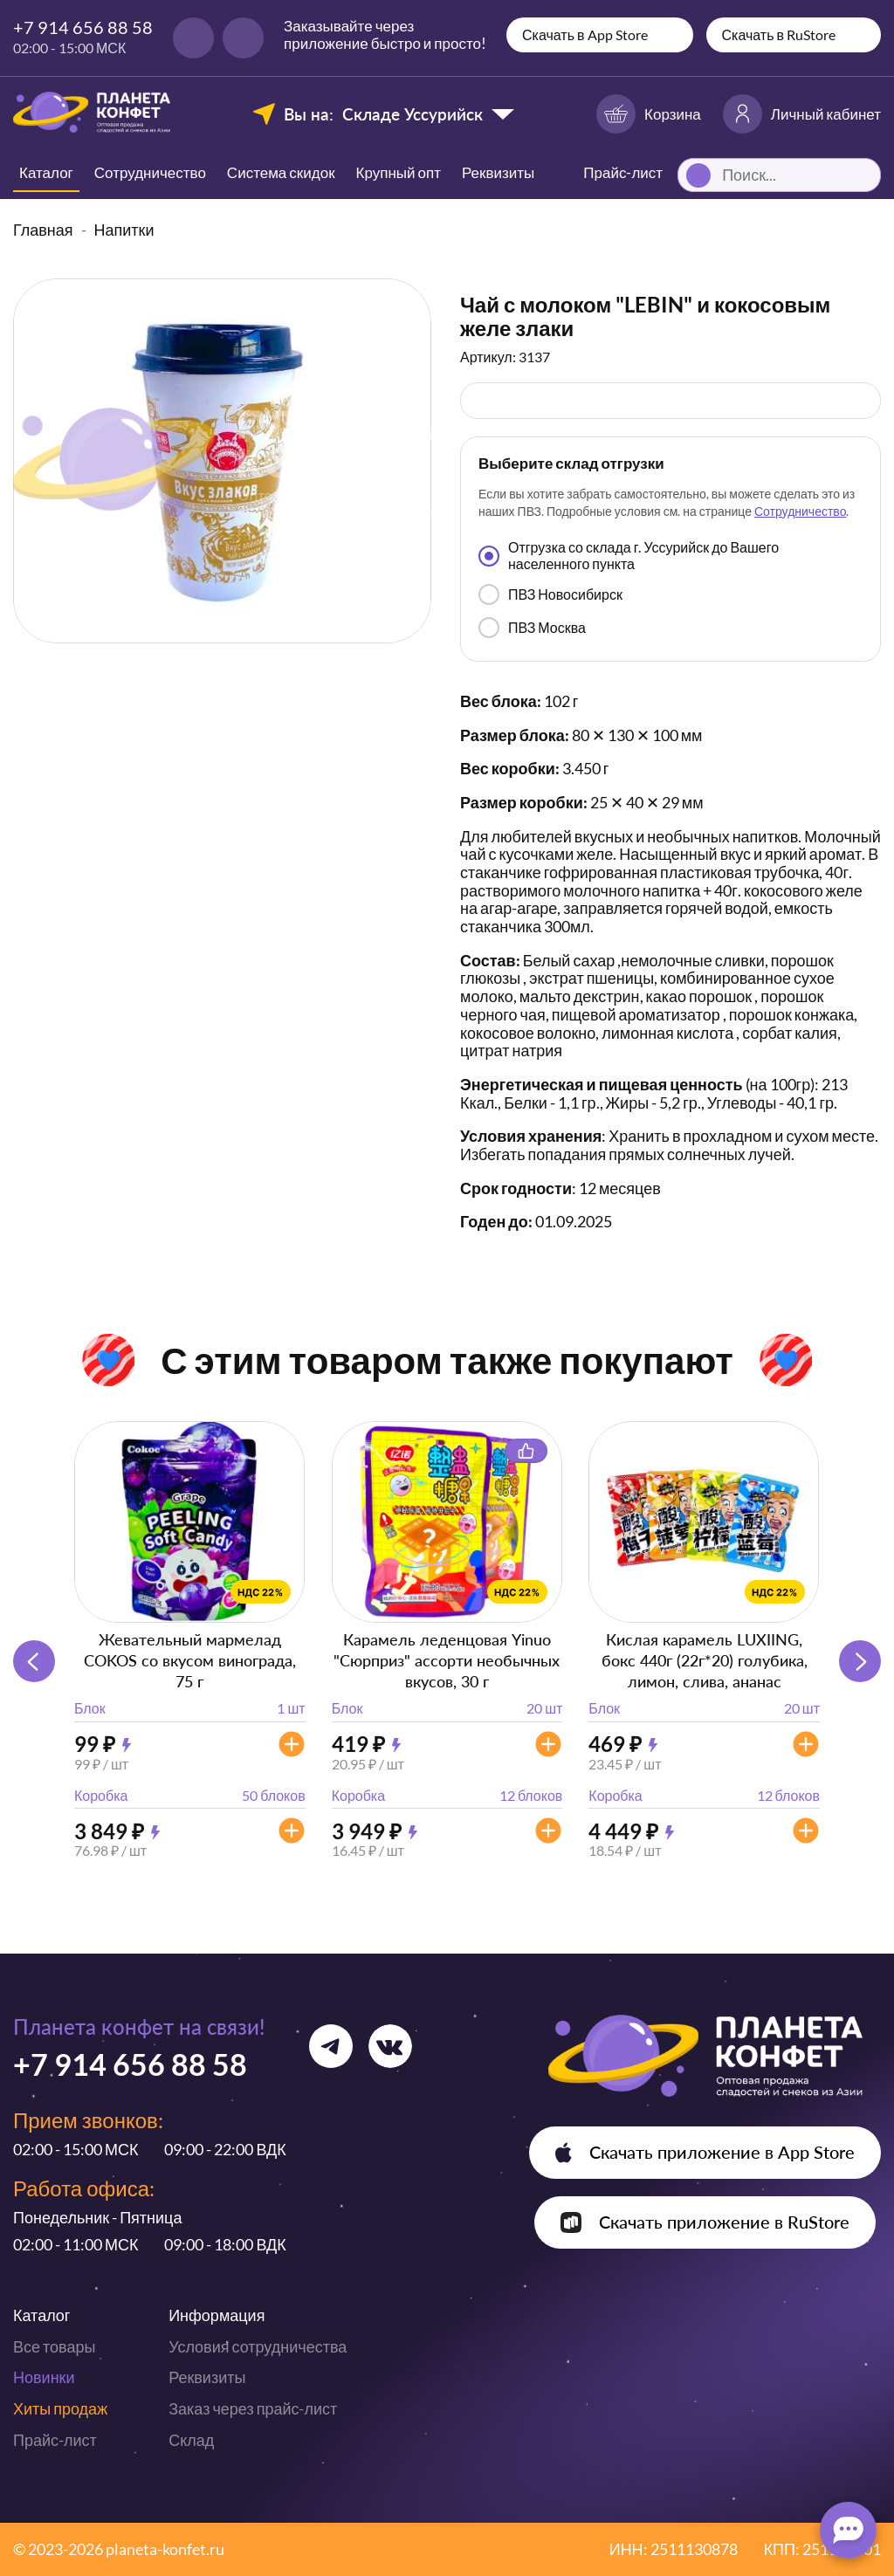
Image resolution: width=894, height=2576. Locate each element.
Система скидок (281, 172)
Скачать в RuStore (779, 34)
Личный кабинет (802, 114)
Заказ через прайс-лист (252, 2408)
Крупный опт (398, 172)
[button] (860, 1661)
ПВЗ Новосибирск (550, 594)
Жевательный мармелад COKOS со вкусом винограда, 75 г (190, 1660)
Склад (191, 2439)
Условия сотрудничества (257, 2346)
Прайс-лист (55, 2439)
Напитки (124, 229)
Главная (43, 229)
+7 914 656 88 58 (83, 27)
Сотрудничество (150, 172)
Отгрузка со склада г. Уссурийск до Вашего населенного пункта (628, 555)
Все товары (54, 2346)
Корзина (648, 114)
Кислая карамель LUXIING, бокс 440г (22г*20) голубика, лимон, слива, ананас (705, 1660)
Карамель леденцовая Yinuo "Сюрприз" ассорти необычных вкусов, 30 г (447, 1660)
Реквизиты (498, 172)
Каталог (46, 172)
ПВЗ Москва (532, 627)
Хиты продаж (60, 2408)
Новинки (44, 2377)
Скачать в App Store (585, 34)
